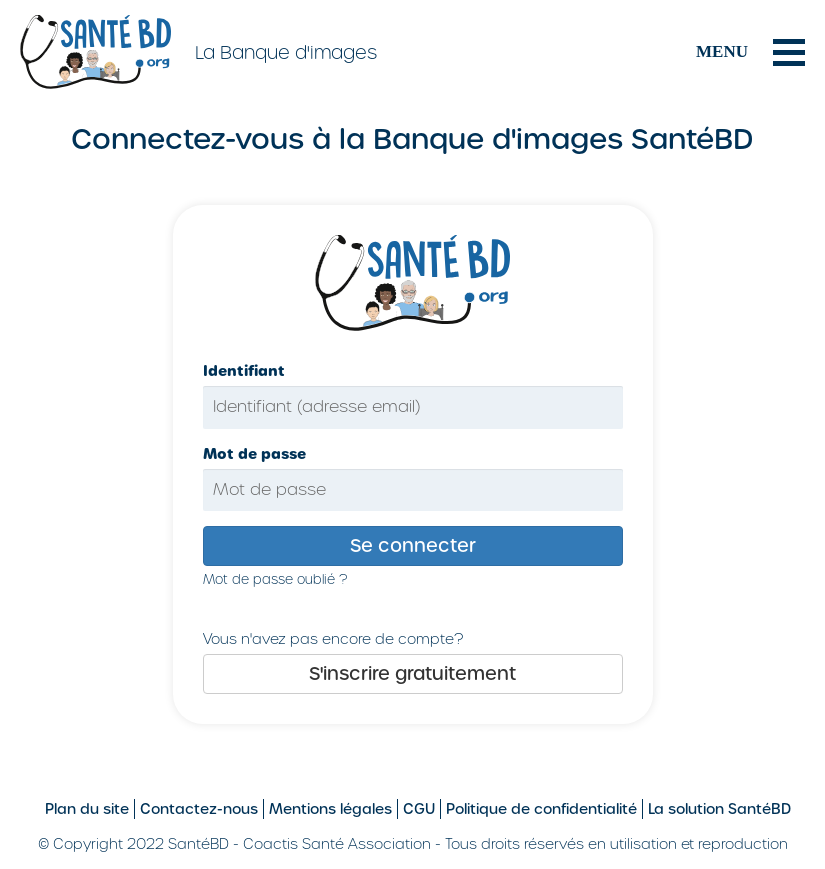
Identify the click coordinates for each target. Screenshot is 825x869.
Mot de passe (254, 454)
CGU (419, 809)
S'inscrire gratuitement (412, 673)
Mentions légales (330, 809)
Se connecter (413, 545)
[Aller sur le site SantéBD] (98, 50)
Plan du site (87, 809)
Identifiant (244, 371)
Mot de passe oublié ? (275, 579)
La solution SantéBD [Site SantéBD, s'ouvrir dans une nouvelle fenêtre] (719, 809)
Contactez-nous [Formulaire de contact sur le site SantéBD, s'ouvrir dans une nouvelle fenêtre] (199, 809)
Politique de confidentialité (541, 809)
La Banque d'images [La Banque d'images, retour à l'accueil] (286, 52)
